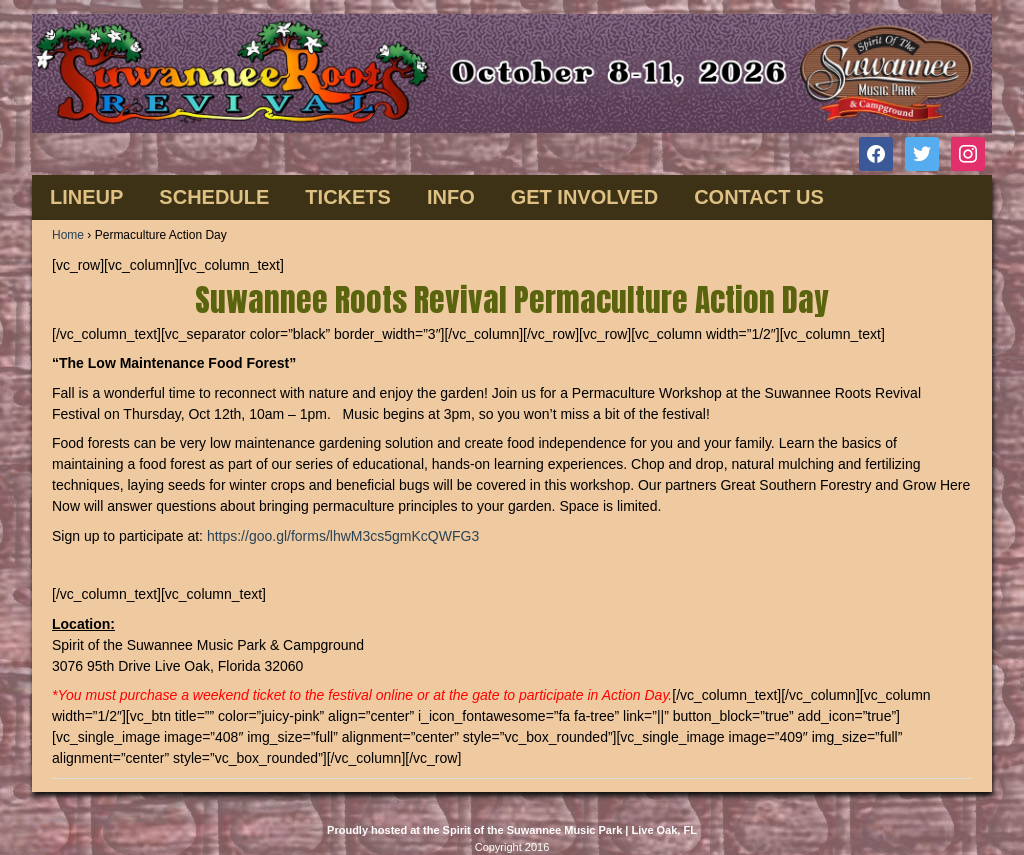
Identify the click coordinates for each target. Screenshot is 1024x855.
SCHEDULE (214, 197)
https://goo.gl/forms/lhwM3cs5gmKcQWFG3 (343, 536)
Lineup (86, 197)
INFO (451, 197)
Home (68, 235)
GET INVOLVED (584, 197)
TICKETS (348, 197)
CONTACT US (759, 197)
